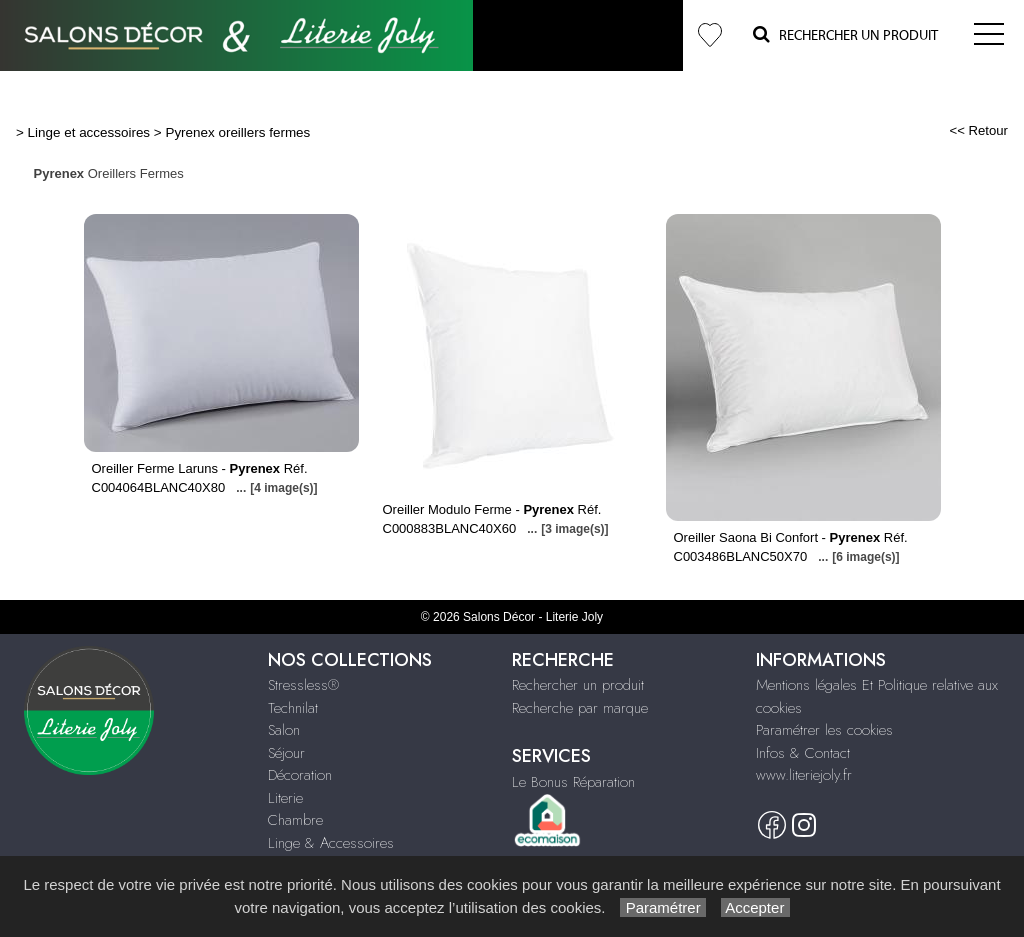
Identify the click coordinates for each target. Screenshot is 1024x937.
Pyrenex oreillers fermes (237, 132)
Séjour (286, 753)
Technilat (293, 708)
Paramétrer (662, 907)
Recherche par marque (580, 708)
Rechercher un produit (578, 685)
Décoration (300, 775)
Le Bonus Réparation (573, 782)
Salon (284, 730)
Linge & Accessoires (331, 843)
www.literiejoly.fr (804, 775)
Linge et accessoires (89, 132)
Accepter (755, 907)
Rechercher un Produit (845, 34)
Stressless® (303, 685)
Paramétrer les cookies (824, 730)
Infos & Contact (803, 753)
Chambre (295, 820)
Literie (285, 798)
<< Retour (978, 130)
